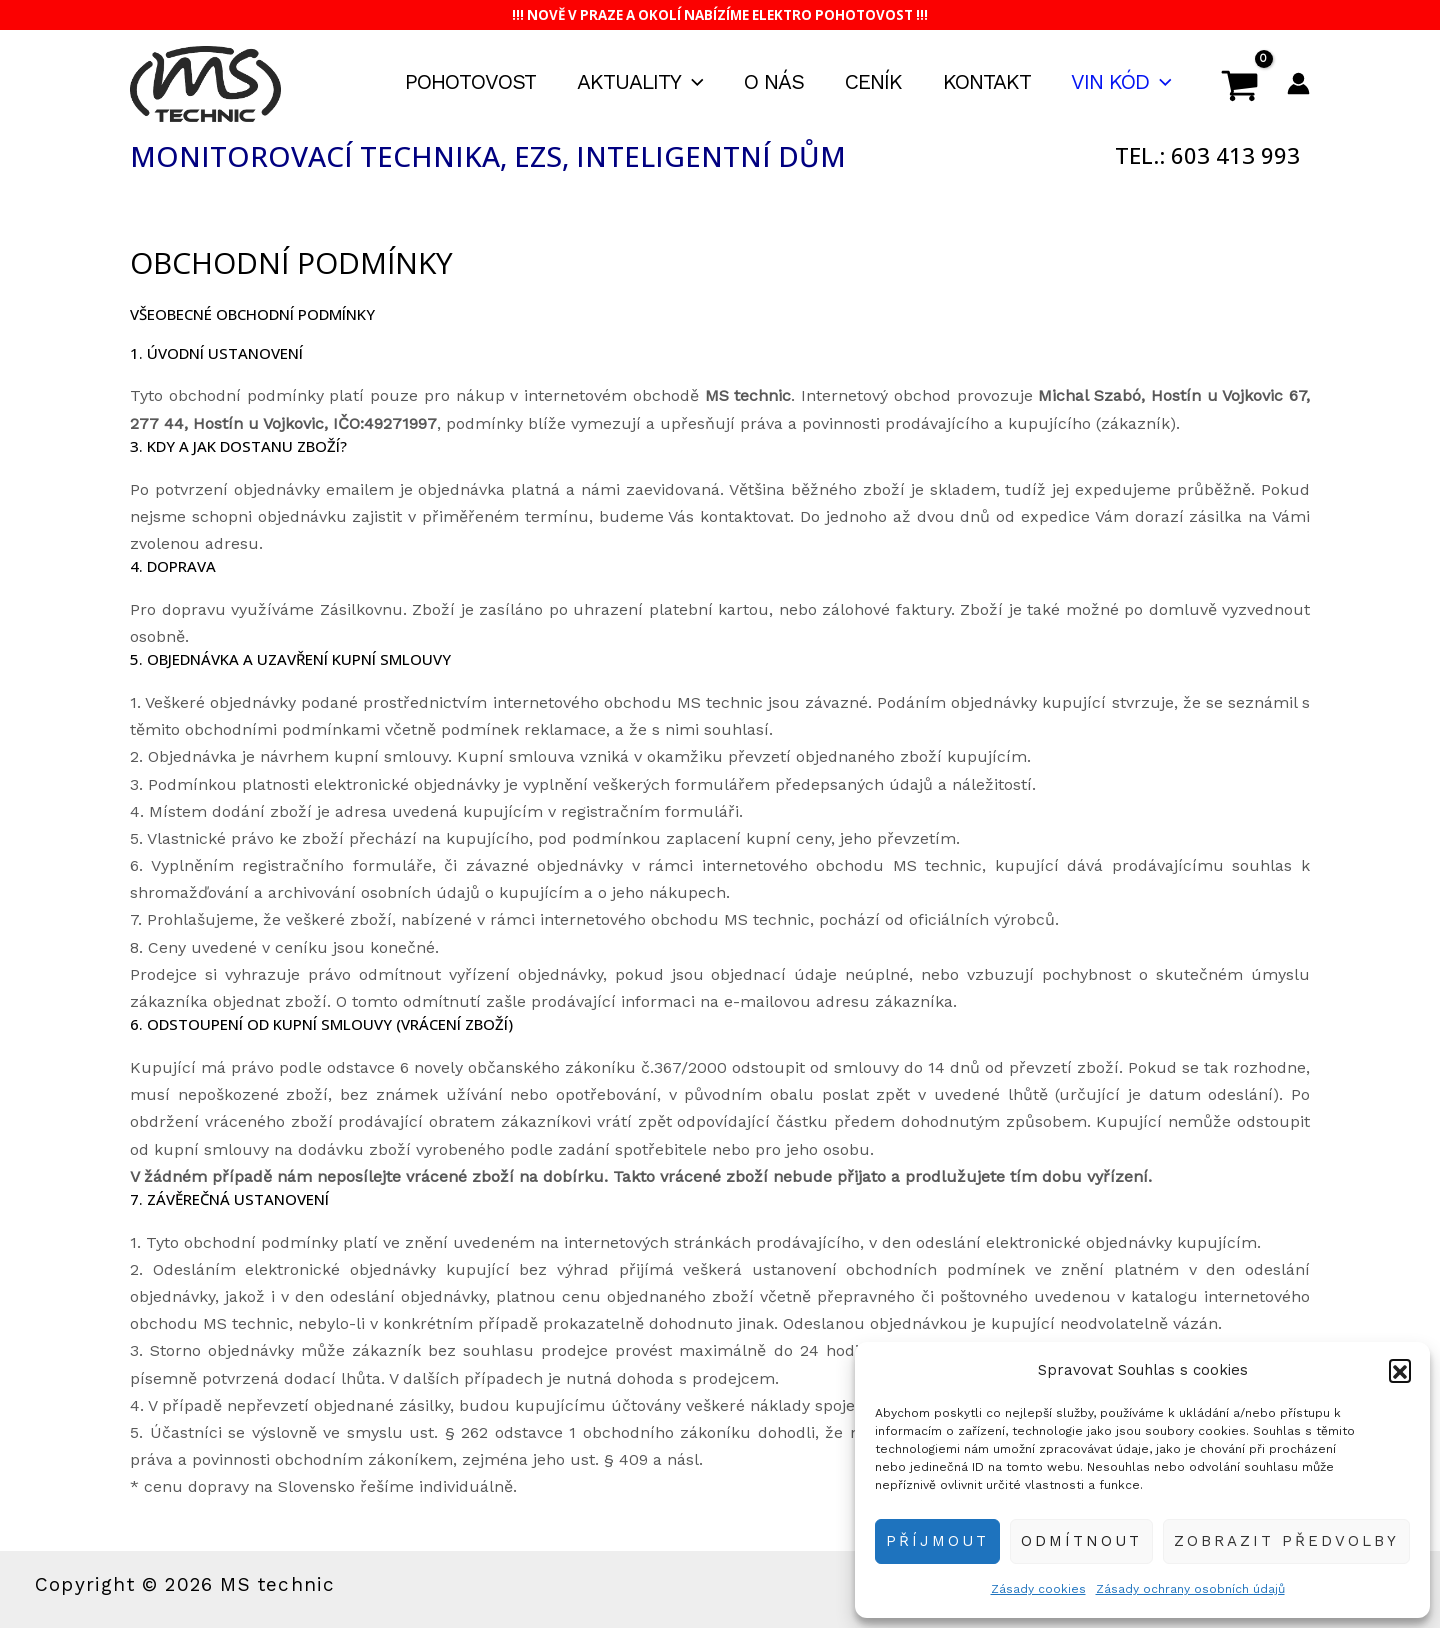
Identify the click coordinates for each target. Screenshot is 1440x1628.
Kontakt (985, 82)
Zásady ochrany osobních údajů (1190, 1589)
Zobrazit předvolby (1286, 1541)
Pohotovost (463, 82)
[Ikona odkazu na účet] (1298, 83)
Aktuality (634, 82)
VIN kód (1121, 82)
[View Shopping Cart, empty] (1239, 84)
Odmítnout (1081, 1541)
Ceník (870, 82)
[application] (686, 82)
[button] (1400, 1370)
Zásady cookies (1038, 1589)
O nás (770, 82)
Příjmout (937, 1541)
